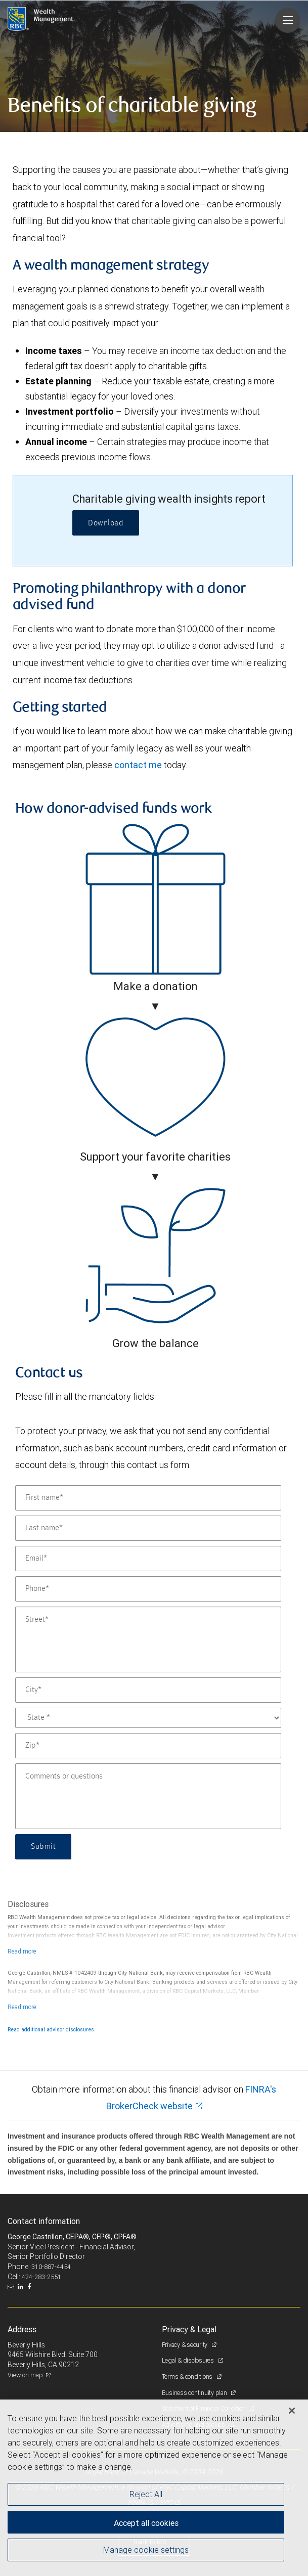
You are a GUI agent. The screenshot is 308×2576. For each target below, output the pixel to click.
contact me (138, 765)
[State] (148, 1718)
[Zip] (148, 1745)
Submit (43, 1847)
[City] (148, 1690)
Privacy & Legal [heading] (189, 2329)
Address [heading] (22, 2329)
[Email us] (12, 2286)
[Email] (148, 1558)
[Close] (292, 2411)
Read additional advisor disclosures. (52, 2029)
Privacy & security (185, 2344)
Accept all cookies (146, 2523)
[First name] (148, 1498)
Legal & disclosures (188, 2360)
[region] (154, 2488)
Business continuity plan (195, 2392)
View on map (25, 2375)
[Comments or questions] (148, 1796)
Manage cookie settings (146, 2550)
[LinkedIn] (22, 2286)
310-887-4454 (51, 2266)
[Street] (148, 1639)
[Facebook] (30, 2286)
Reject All (145, 2494)
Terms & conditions (188, 2376)
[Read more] (22, 1951)
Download (105, 523)
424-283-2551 (41, 2277)
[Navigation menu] (287, 20)
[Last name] (148, 1528)
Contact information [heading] (44, 2221)
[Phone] (148, 1589)
